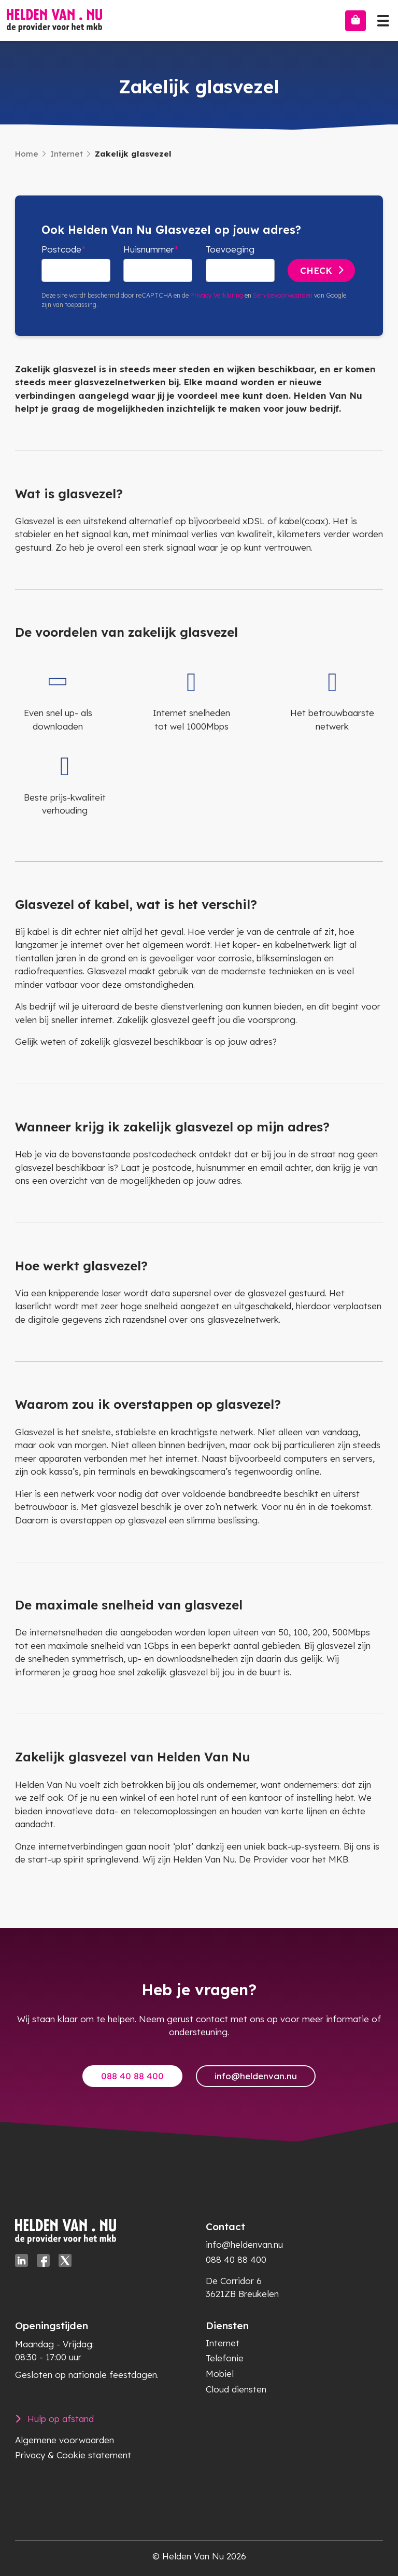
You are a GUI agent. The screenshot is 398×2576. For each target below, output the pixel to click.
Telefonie (225, 2358)
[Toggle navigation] (383, 18)
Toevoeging (230, 249)
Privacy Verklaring (216, 295)
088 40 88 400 (132, 2075)
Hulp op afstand (60, 2418)
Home (26, 154)
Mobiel (220, 2373)
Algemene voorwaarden (64, 2439)
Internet (66, 154)
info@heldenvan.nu (256, 2075)
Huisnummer (148, 249)
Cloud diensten (236, 2389)
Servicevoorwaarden (282, 295)
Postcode (61, 249)
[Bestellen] (355, 20)
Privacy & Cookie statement (73, 2454)
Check (316, 270)
